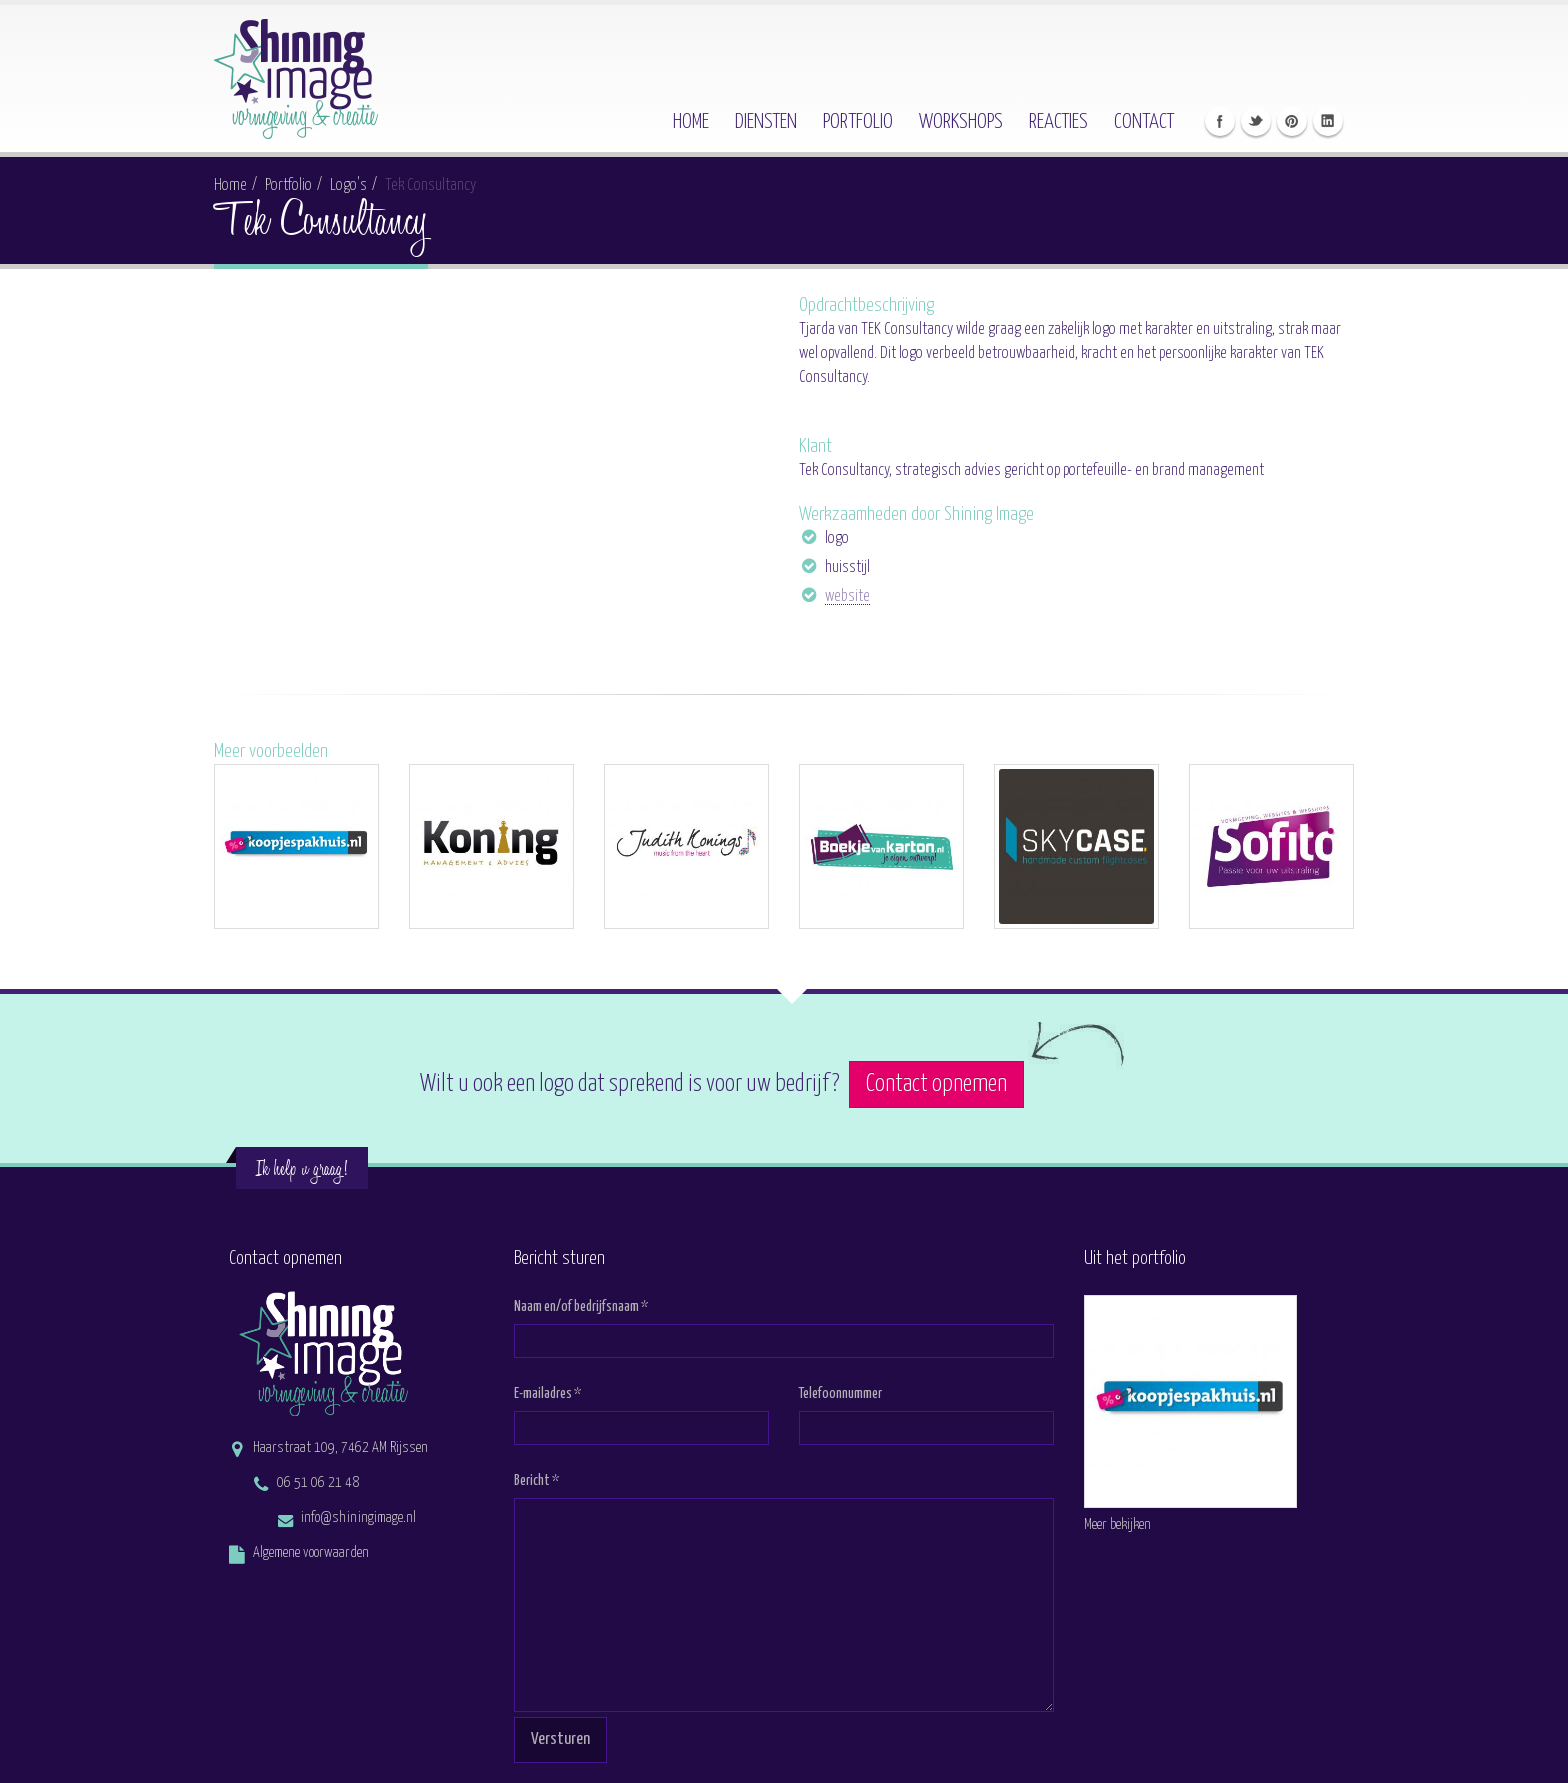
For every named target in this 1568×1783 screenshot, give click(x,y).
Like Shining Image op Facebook (1220, 121)
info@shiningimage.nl (358, 1518)
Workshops (961, 122)
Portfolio (858, 122)
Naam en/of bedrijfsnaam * (581, 1307)
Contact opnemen (936, 1084)
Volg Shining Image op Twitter (1256, 121)
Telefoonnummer (840, 1394)
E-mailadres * (547, 1394)
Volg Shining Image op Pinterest (1292, 121)
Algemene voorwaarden (311, 1553)
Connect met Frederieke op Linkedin (1328, 121)
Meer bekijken (1117, 1525)
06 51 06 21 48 (318, 1483)
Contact (1144, 122)
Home (691, 122)
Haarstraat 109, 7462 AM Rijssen (340, 1448)
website (847, 596)
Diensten (766, 122)
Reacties (1058, 122)
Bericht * (536, 1481)
